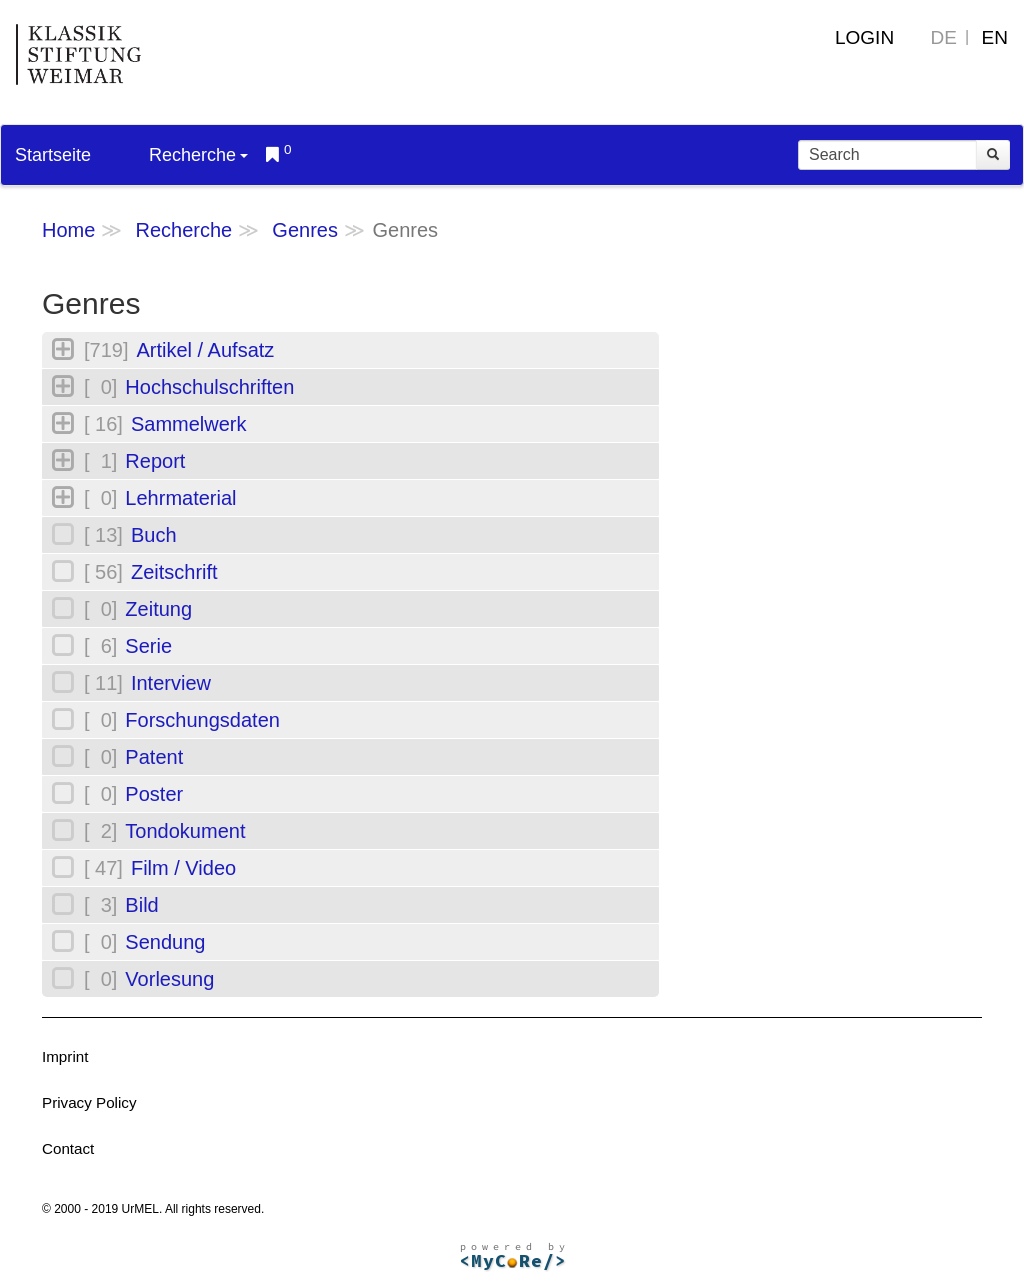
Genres (305, 230)
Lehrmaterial (180, 498)
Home (68, 230)
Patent (154, 757)
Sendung (165, 942)
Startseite (53, 155)
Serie (148, 646)
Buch (154, 535)
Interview (171, 683)
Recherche (198, 155)
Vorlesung (169, 979)
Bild (141, 905)
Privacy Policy (89, 1102)
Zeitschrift (174, 572)
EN (995, 37)
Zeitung (158, 609)
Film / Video (183, 868)
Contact (68, 1148)
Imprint (65, 1056)
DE (944, 37)
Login (864, 37)
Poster (154, 794)
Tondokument (185, 831)
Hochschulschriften (209, 387)
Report (155, 461)
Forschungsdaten (202, 720)
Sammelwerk (189, 424)
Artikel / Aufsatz (205, 350)
